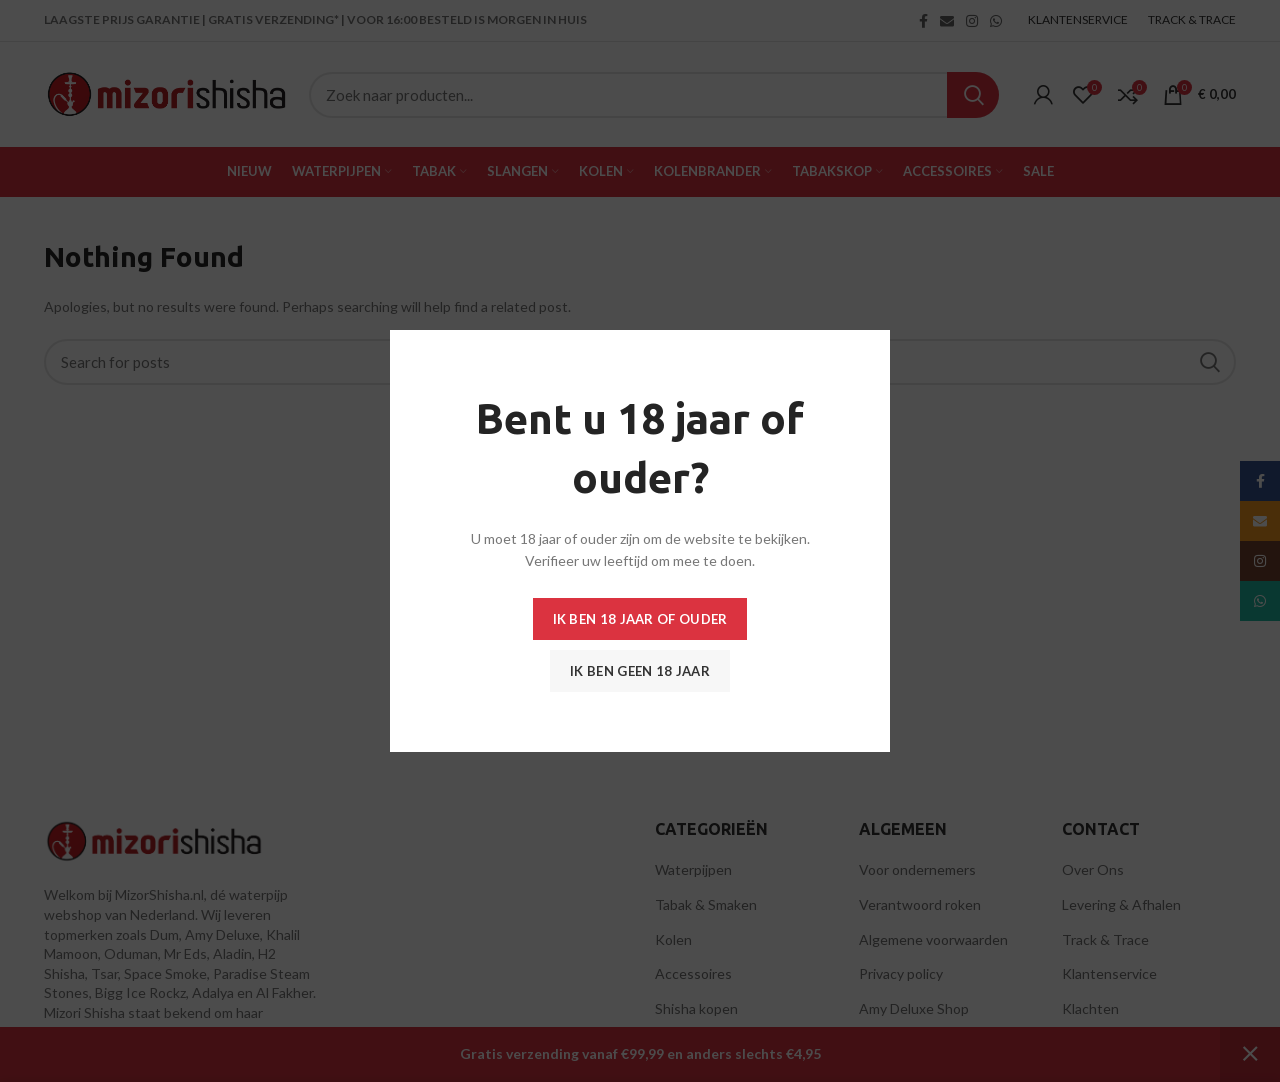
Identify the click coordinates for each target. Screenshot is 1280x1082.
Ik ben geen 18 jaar (640, 671)
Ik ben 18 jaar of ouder (640, 619)
